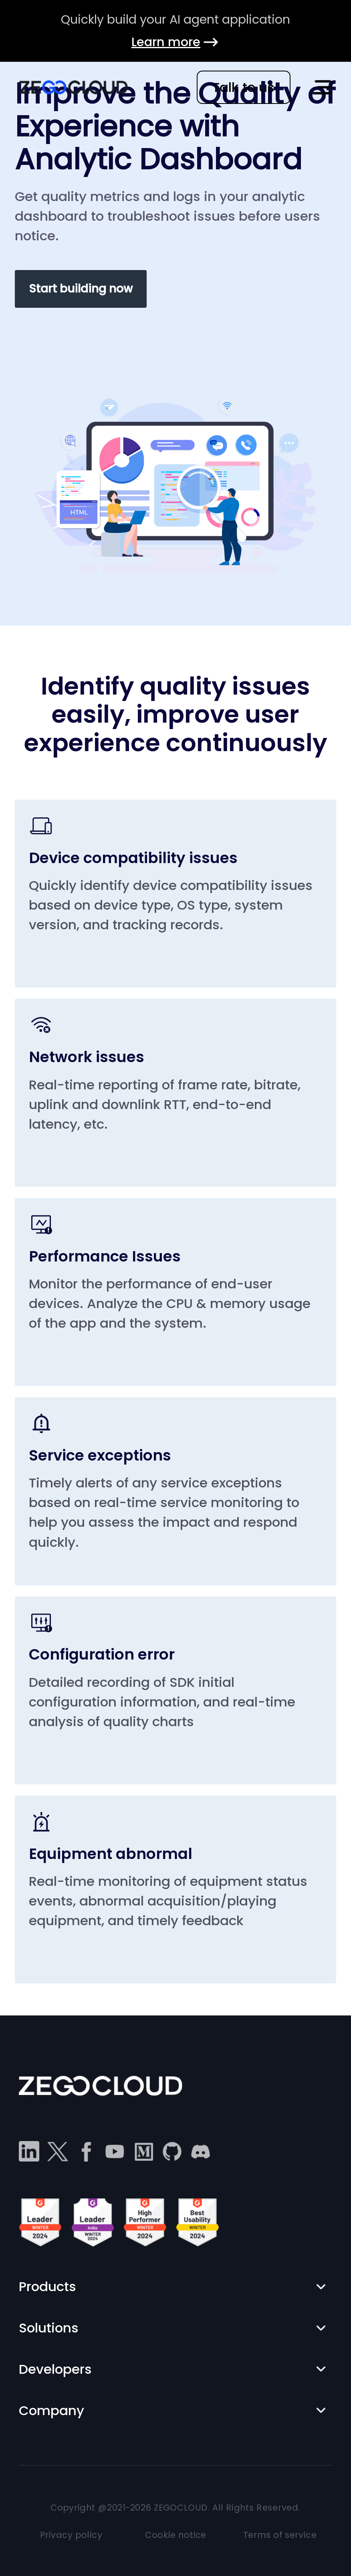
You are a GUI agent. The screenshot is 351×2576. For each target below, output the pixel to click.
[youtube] (115, 2151)
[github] (172, 2151)
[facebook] (86, 2151)
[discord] (200, 2151)
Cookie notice (175, 2535)
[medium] (143, 2151)
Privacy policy (71, 2535)
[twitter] (57, 2151)
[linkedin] (29, 2151)
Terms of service (280, 2535)
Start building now (81, 289)
